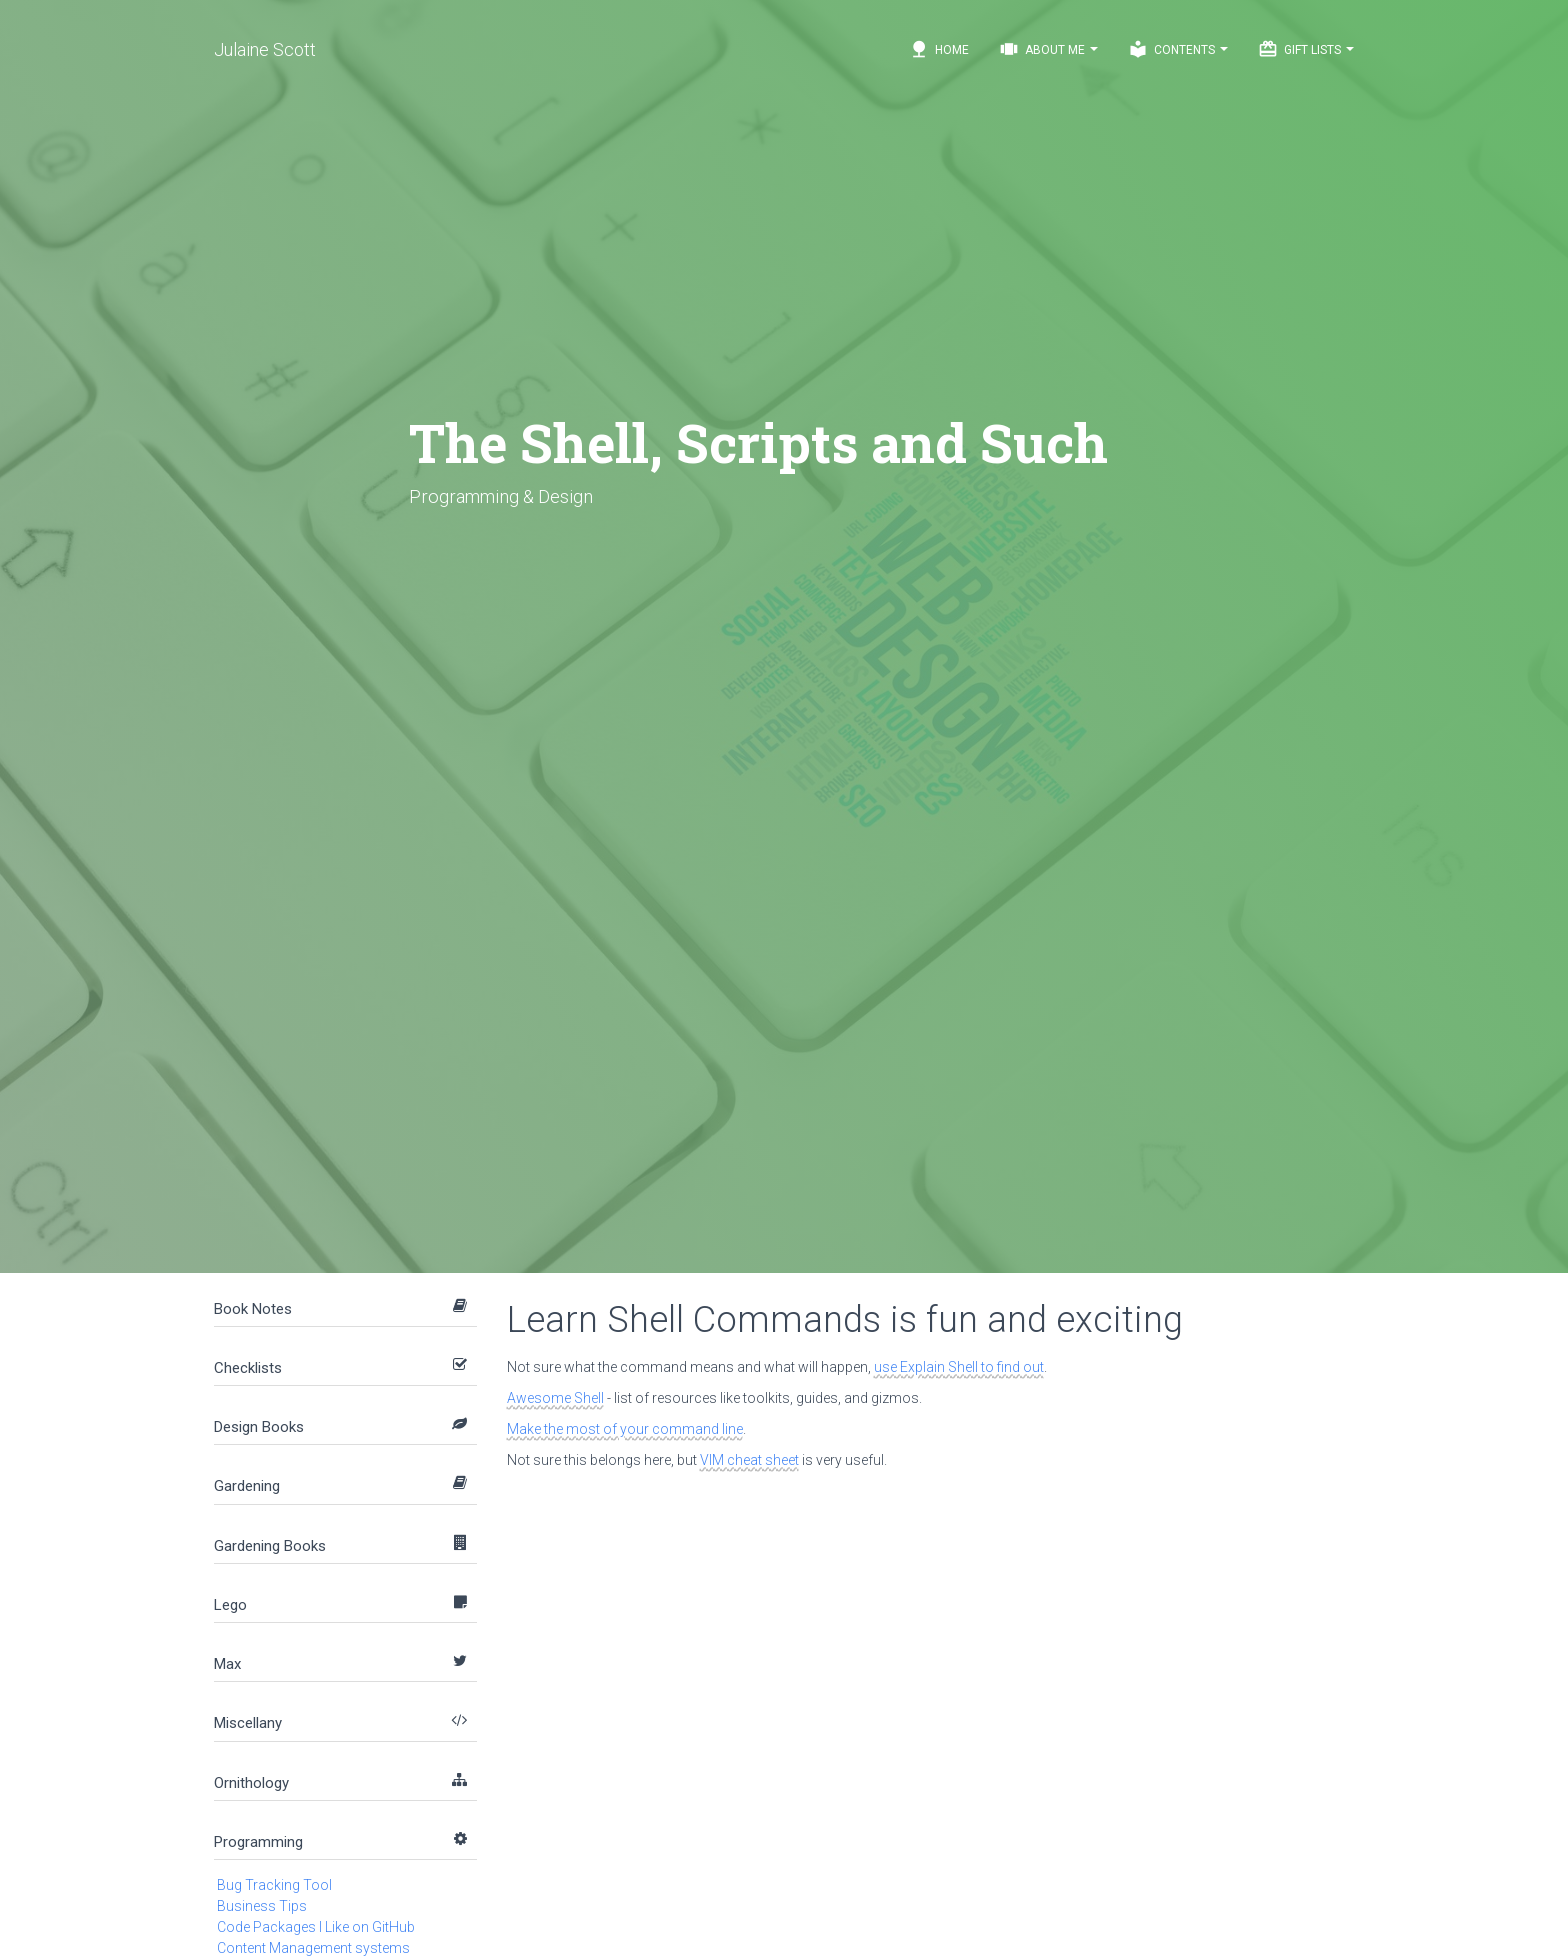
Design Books (259, 1427)
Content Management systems (313, 1948)
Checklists (248, 1368)
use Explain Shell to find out (959, 1367)
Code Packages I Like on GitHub (316, 1927)
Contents (1178, 49)
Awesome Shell (555, 1398)
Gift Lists (1306, 49)
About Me (1048, 49)
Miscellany (248, 1723)
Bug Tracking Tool (274, 1885)
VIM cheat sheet (749, 1460)
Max (227, 1664)
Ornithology (251, 1783)
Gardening (247, 1486)
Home (939, 49)
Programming (258, 1842)
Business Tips (262, 1906)
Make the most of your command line (625, 1429)
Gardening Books (270, 1546)
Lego (230, 1605)
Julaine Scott (265, 49)
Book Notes (253, 1309)
